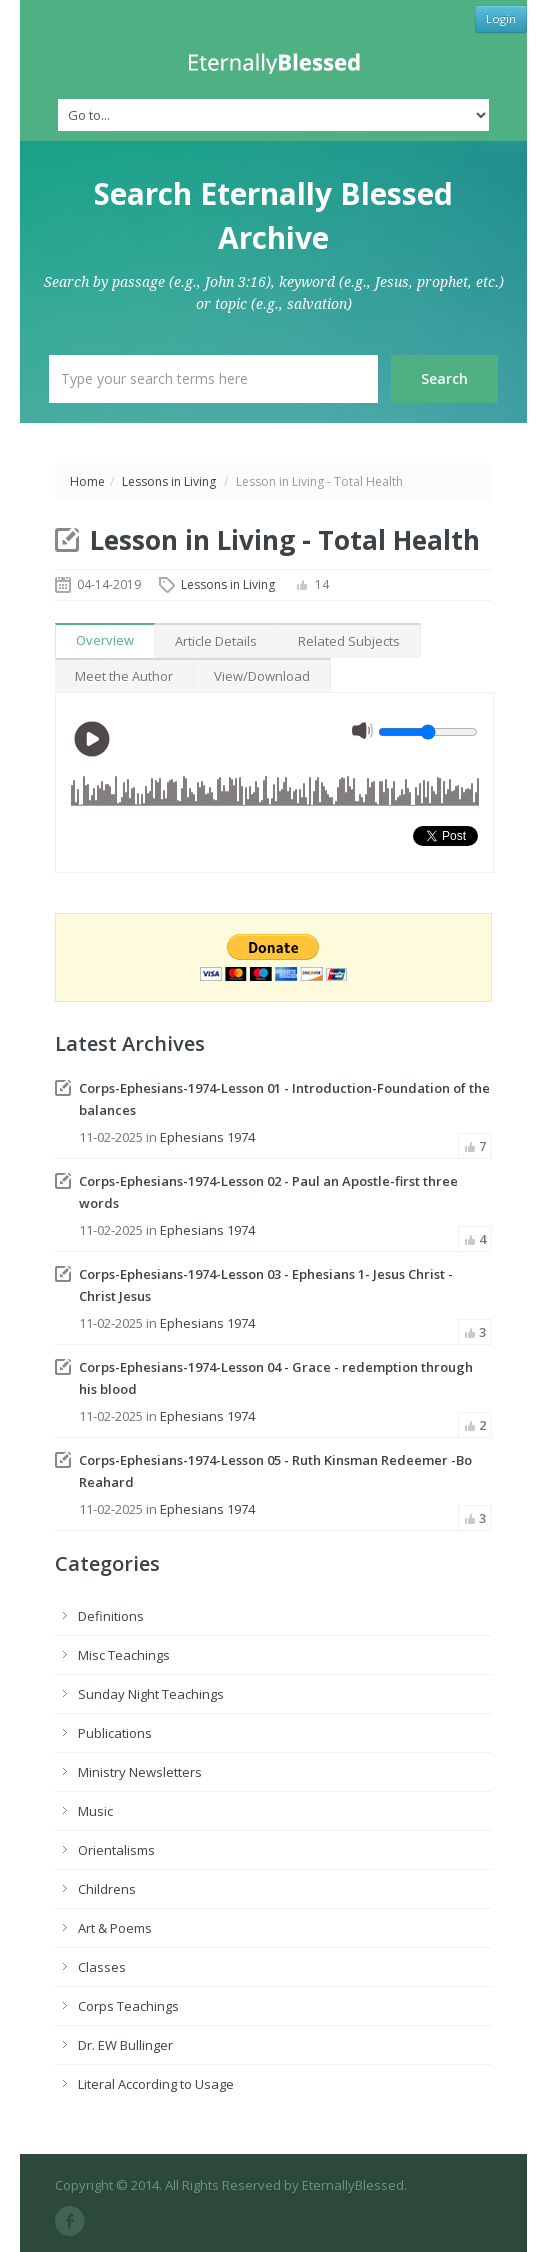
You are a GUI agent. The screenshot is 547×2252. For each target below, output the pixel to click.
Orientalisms (116, 1850)
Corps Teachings (128, 2006)
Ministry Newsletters (140, 1772)
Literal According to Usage (156, 2084)
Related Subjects (349, 641)
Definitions (111, 1616)
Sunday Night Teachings (151, 1694)
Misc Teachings (124, 1655)
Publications (115, 1733)
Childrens (107, 1889)
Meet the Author (124, 676)
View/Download (262, 676)
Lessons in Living (169, 481)
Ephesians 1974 (207, 1137)
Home (87, 481)
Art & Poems (115, 1928)
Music (95, 1811)
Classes (102, 1967)
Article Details (216, 641)
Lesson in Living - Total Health (285, 540)
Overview (105, 640)
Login (501, 18)
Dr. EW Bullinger (125, 2045)
